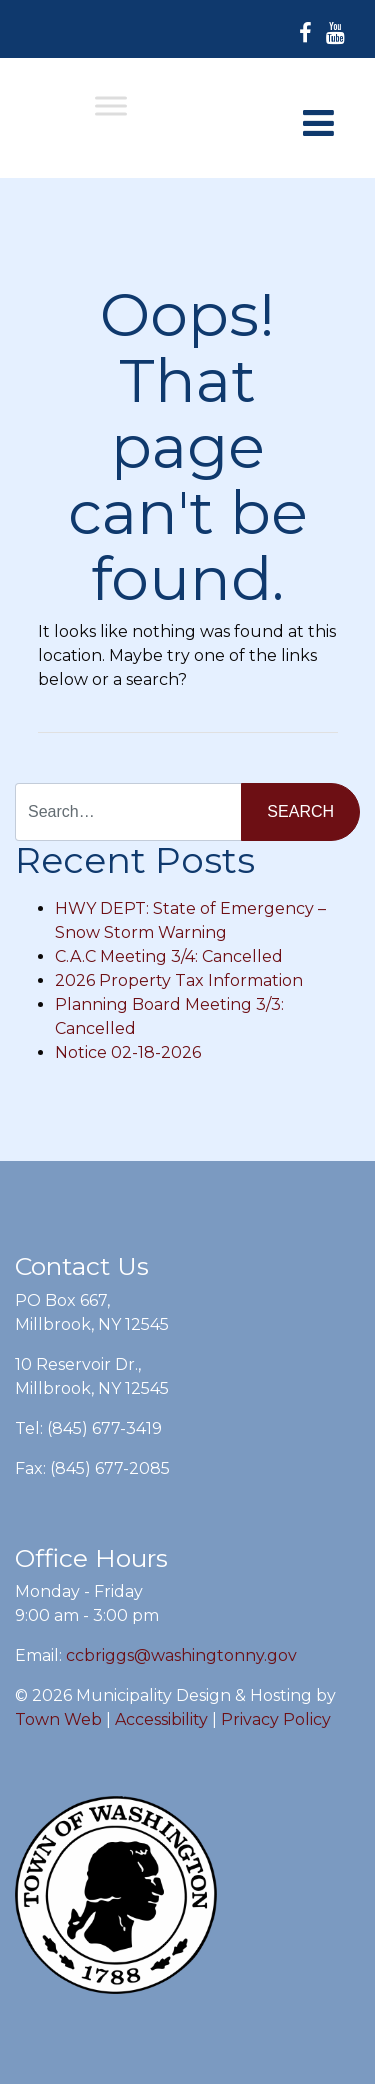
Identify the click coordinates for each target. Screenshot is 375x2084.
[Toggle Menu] (111, 105)
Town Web (58, 1719)
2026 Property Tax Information (179, 980)
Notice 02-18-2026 (128, 1052)
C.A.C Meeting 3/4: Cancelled (169, 956)
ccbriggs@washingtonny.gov (181, 1655)
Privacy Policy (276, 1719)
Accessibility (161, 1719)
